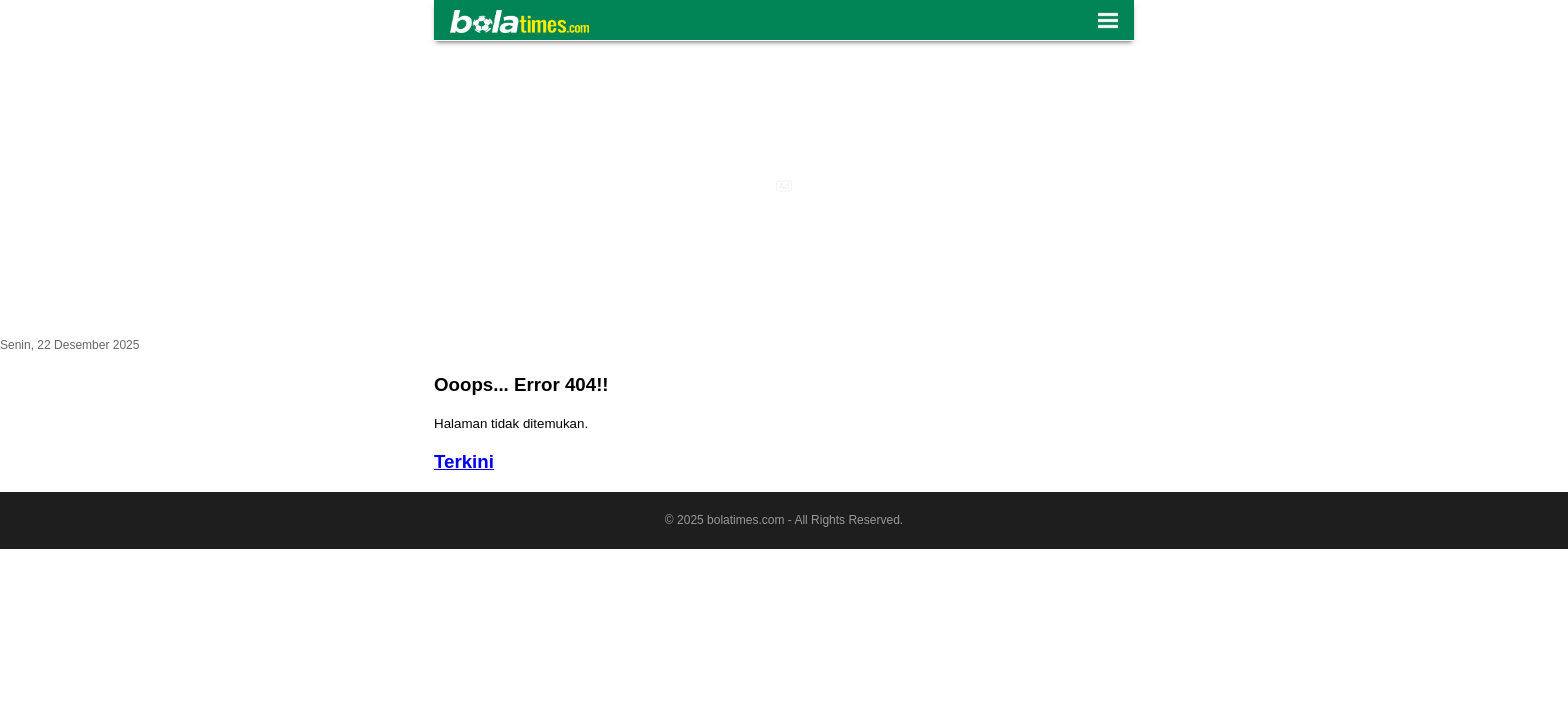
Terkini (464, 461)
